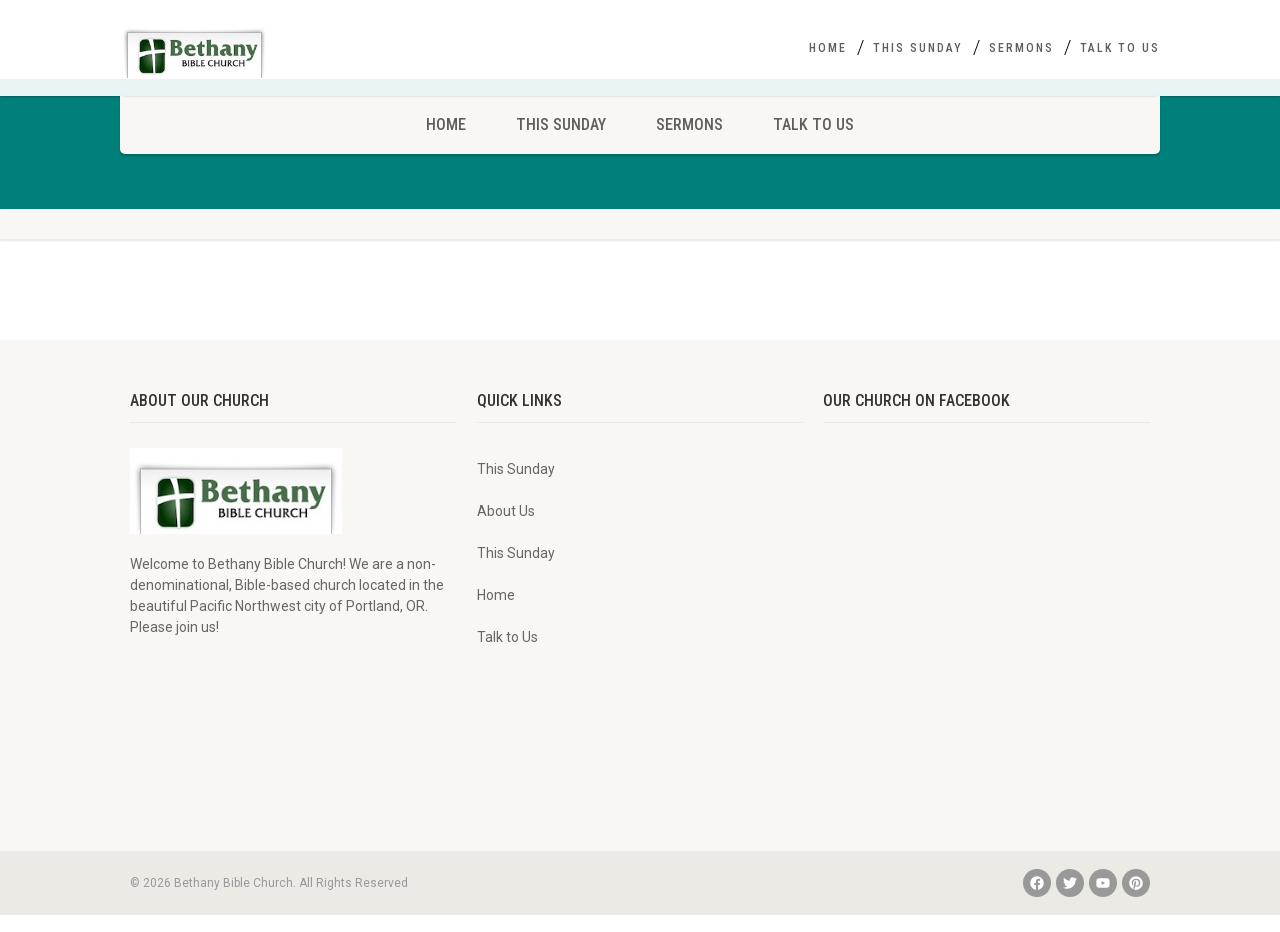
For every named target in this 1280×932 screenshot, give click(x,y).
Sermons (1021, 48)
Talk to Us (1120, 48)
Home (828, 48)
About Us (506, 528)
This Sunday (918, 48)
